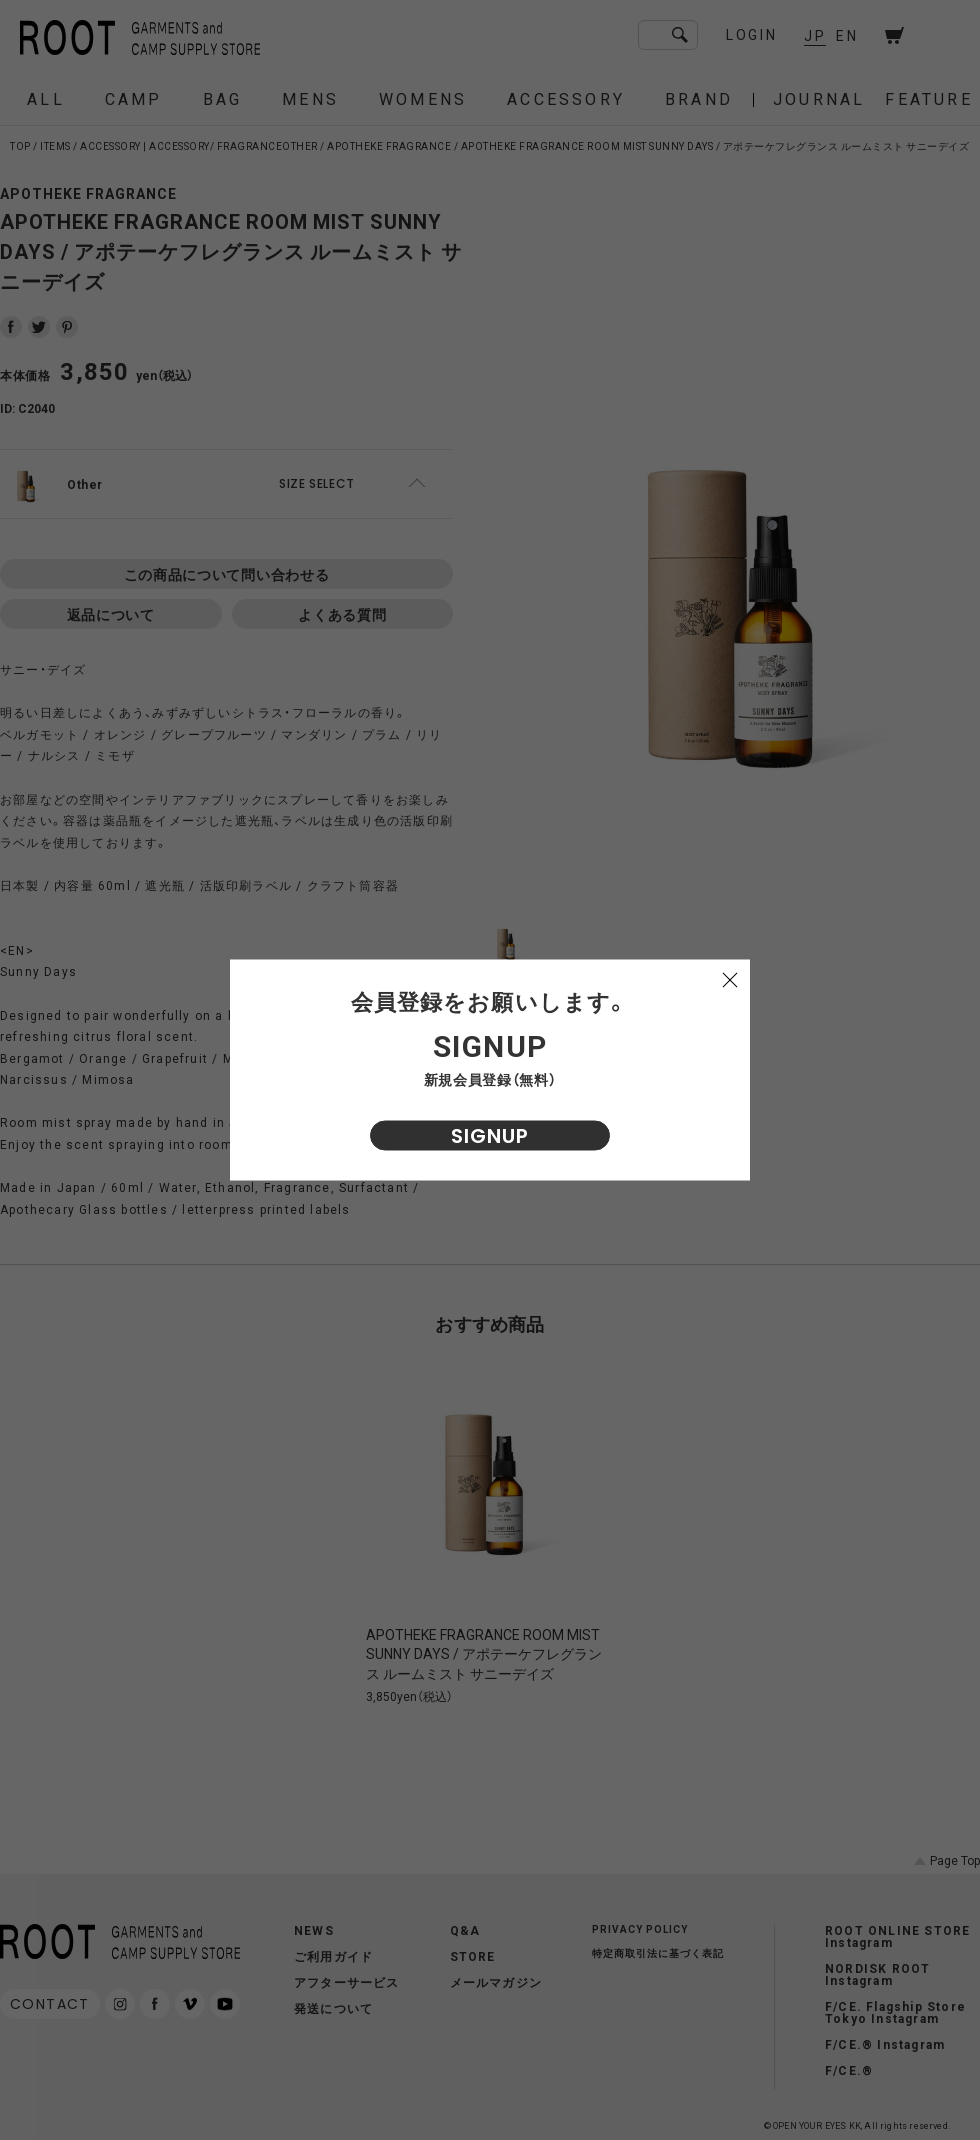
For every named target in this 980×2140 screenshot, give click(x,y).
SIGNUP (490, 1136)
